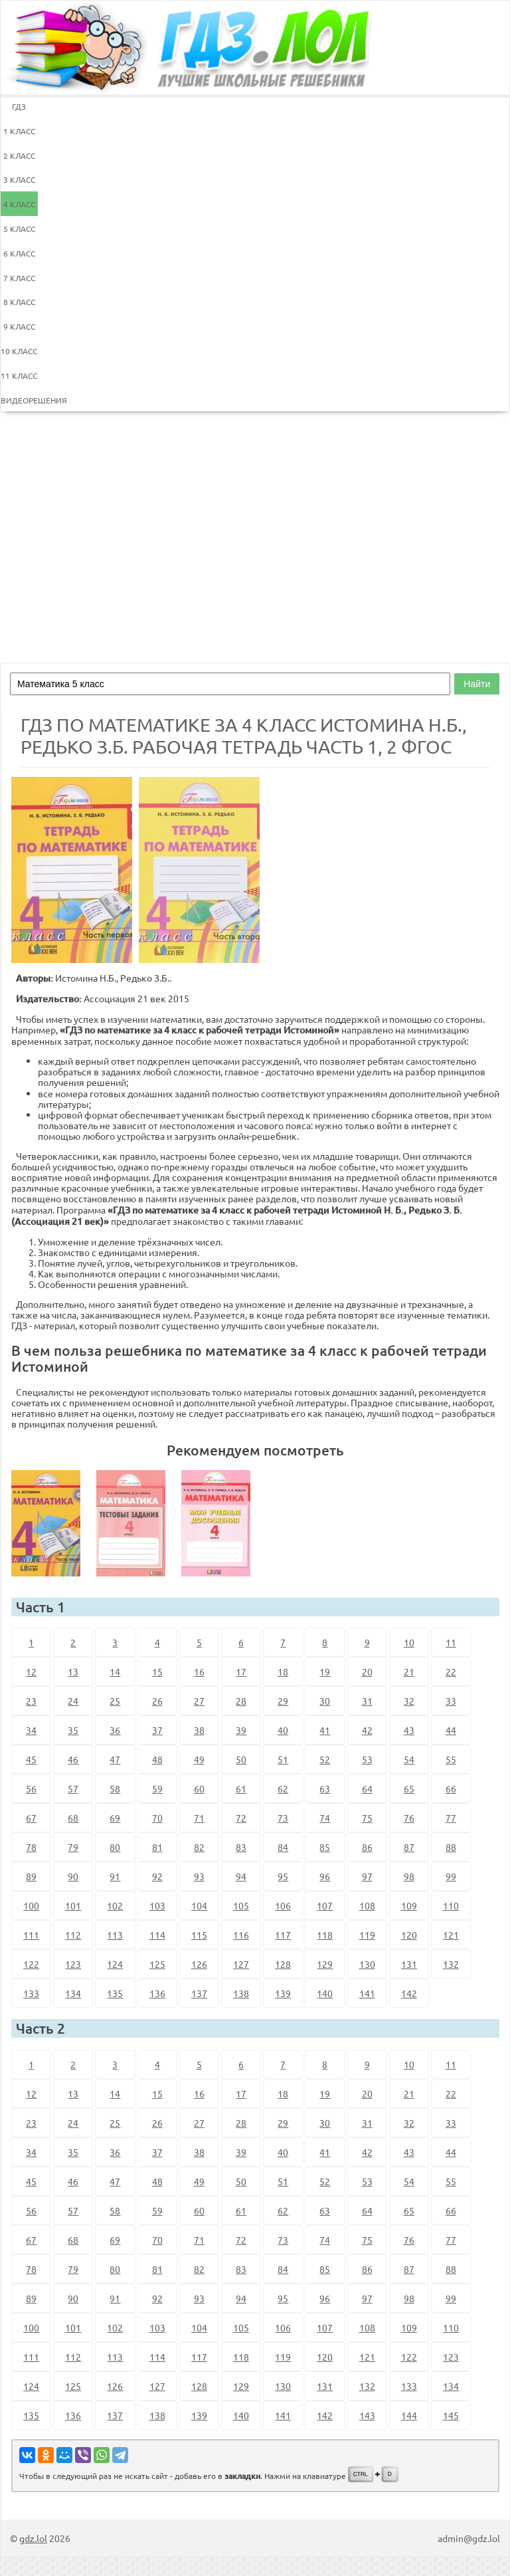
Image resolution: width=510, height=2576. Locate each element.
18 (283, 1671)
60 (199, 1788)
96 (324, 1876)
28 (241, 1701)
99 (451, 1876)
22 (451, 1671)
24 (73, 1701)
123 (73, 1964)
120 (409, 1935)
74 (324, 1818)
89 (31, 1876)
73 (283, 1818)
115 (199, 1935)
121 (451, 1935)
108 (367, 1905)
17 (241, 1671)
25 (115, 1701)
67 (31, 1818)
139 (283, 1993)
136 (157, 1993)
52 (324, 1759)
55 (451, 1759)
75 (367, 1818)
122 (31, 1964)
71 (199, 1818)
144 (409, 2415)
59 (157, 1788)
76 (409, 1818)
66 (451, 1788)
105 (241, 1905)
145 (451, 2415)
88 (451, 1847)
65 (409, 1788)
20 (367, 1671)
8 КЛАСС (19, 301)
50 (241, 1759)
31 (367, 1701)
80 (115, 1847)
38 (199, 1730)
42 (367, 1730)
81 (157, 1847)
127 (241, 1964)
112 (73, 1935)
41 (324, 1730)
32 (409, 1701)
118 (325, 1935)
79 (73, 1847)
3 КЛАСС (19, 179)
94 (241, 1876)
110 (451, 1905)
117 (283, 1935)
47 (115, 1759)
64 (367, 1788)
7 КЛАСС (19, 277)
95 (283, 1876)
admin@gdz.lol (469, 2538)
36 (115, 1730)
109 (409, 1905)
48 (157, 1759)
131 (409, 1964)
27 (199, 1701)
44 (451, 1730)
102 (115, 1905)
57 (73, 1788)
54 (409, 1759)
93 (199, 1876)
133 (31, 1993)
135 (115, 1993)
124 (115, 1964)
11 (451, 1642)
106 (283, 1905)
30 (324, 1701)
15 (157, 1671)
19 (324, 1671)
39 (241, 1730)
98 (409, 1876)
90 (73, 1876)
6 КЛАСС (19, 253)
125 (157, 1964)
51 (283, 1759)
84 (283, 1847)
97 (367, 1876)
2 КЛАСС (19, 155)
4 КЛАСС (19, 204)
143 (367, 2415)
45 (31, 1759)
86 (367, 1847)
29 (283, 1701)
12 (31, 1671)
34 (31, 1730)
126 (199, 1964)
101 (73, 1905)
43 (409, 1730)
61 (241, 1788)
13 (73, 1671)
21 (409, 1671)
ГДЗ (19, 106)
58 (115, 1788)
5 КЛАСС (19, 228)
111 (31, 1935)
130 (367, 1964)
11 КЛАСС (19, 375)
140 (325, 1993)
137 (199, 1993)
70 (157, 1818)
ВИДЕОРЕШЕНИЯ (19, 400)
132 (451, 1964)
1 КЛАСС (19, 131)
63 (324, 1788)
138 (241, 1993)
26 (157, 1701)
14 (115, 1671)
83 (241, 1847)
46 (73, 1759)
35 (73, 1730)
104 (199, 1905)
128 (283, 1964)
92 (157, 1876)
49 (199, 1759)
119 (367, 1935)
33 (451, 1701)
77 (451, 1818)
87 (409, 1847)
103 (157, 1905)
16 (199, 1671)
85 (324, 1847)
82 (199, 1847)
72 (241, 1818)
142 (409, 1993)
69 (115, 1818)
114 (157, 1935)
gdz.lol (33, 2538)
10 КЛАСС (19, 351)
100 (31, 1905)
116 (241, 1935)
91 (115, 1876)
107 (325, 1905)
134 (73, 1993)
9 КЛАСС (19, 326)
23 (31, 1701)
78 (31, 1847)
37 (157, 1730)
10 (409, 1642)
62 (283, 1788)
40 (283, 1730)
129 (325, 1964)
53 (367, 1759)
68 (73, 1818)
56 (31, 1788)
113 (115, 1935)
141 (367, 1993)
